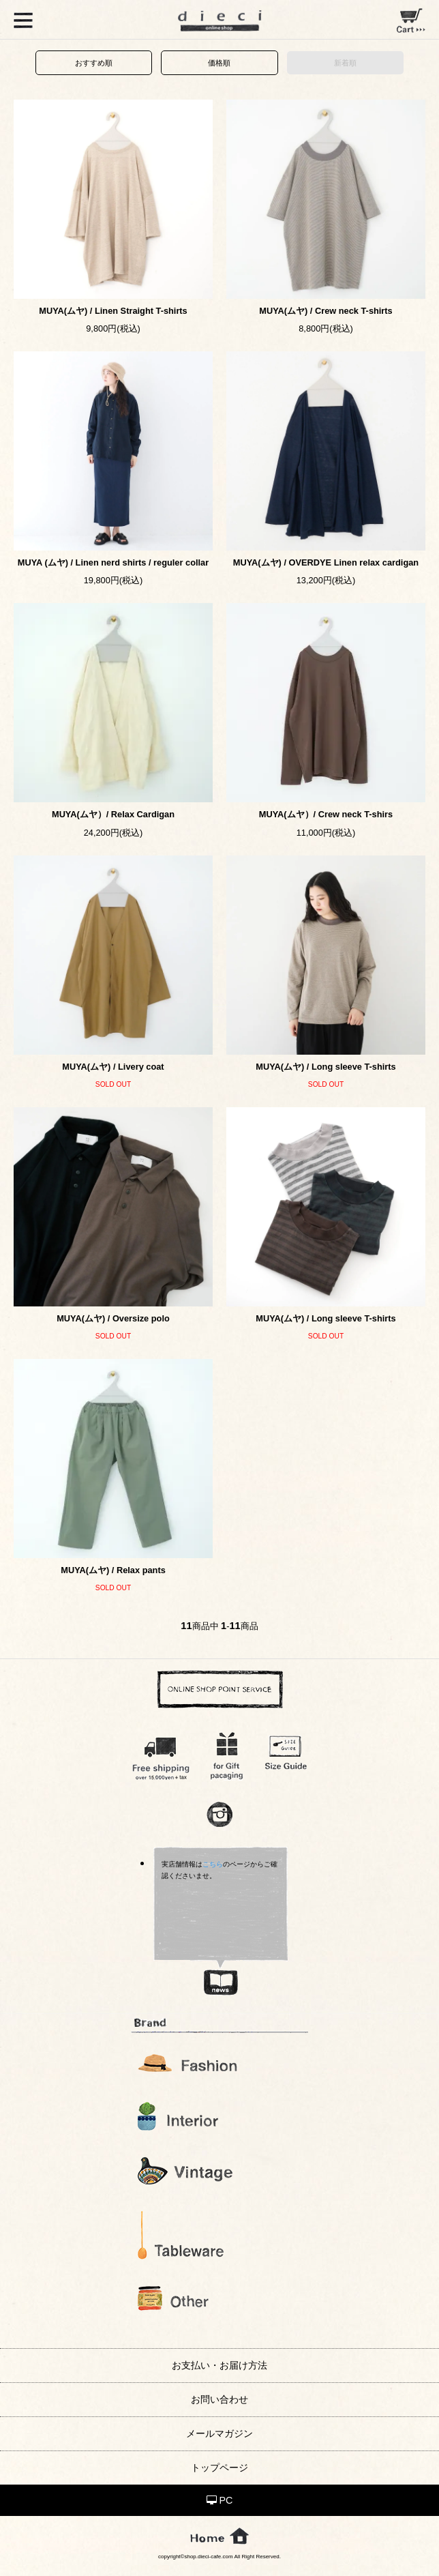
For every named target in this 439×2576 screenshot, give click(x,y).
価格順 (219, 63)
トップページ (219, 2467)
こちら (212, 1864)
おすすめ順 (93, 63)
